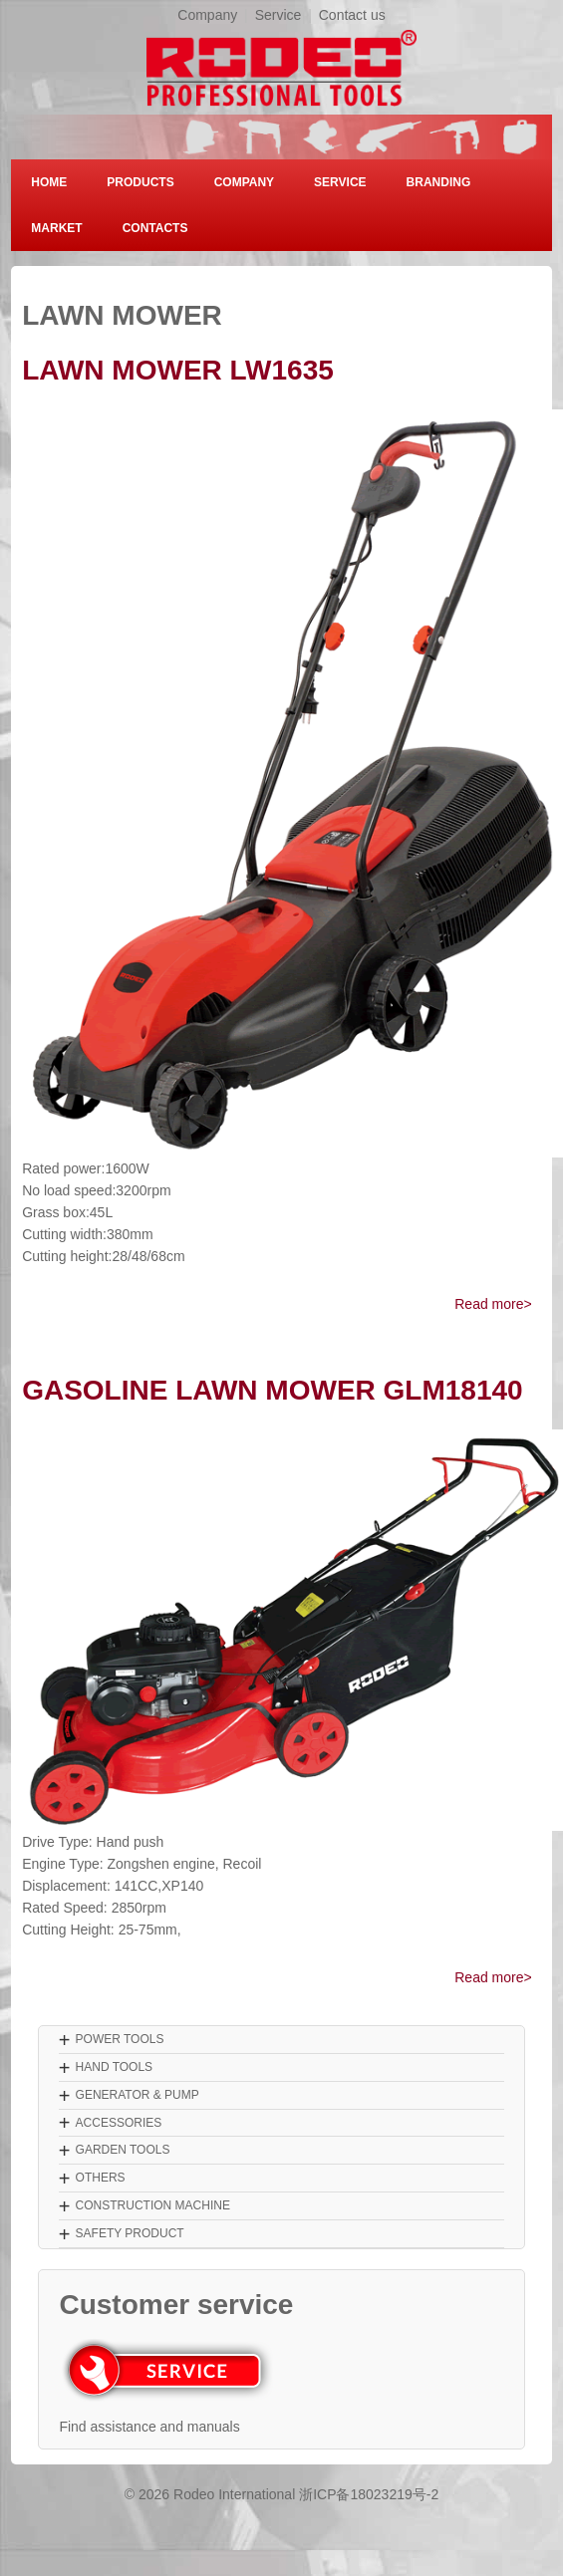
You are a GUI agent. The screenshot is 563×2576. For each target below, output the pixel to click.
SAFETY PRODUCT (130, 2233)
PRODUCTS (140, 182)
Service (278, 15)
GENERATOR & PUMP (137, 2095)
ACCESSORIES (119, 2123)
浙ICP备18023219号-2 (368, 2494)
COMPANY (244, 182)
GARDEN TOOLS (123, 2150)
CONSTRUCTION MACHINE (153, 2205)
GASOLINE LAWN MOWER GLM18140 (272, 1390)
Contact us (352, 15)
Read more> (492, 1304)
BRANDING (439, 182)
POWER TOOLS (120, 2039)
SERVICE (340, 182)
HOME (49, 182)
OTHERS (101, 2178)
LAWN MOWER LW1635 (178, 370)
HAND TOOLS (114, 2067)
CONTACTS (155, 228)
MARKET (56, 228)
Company (207, 15)
